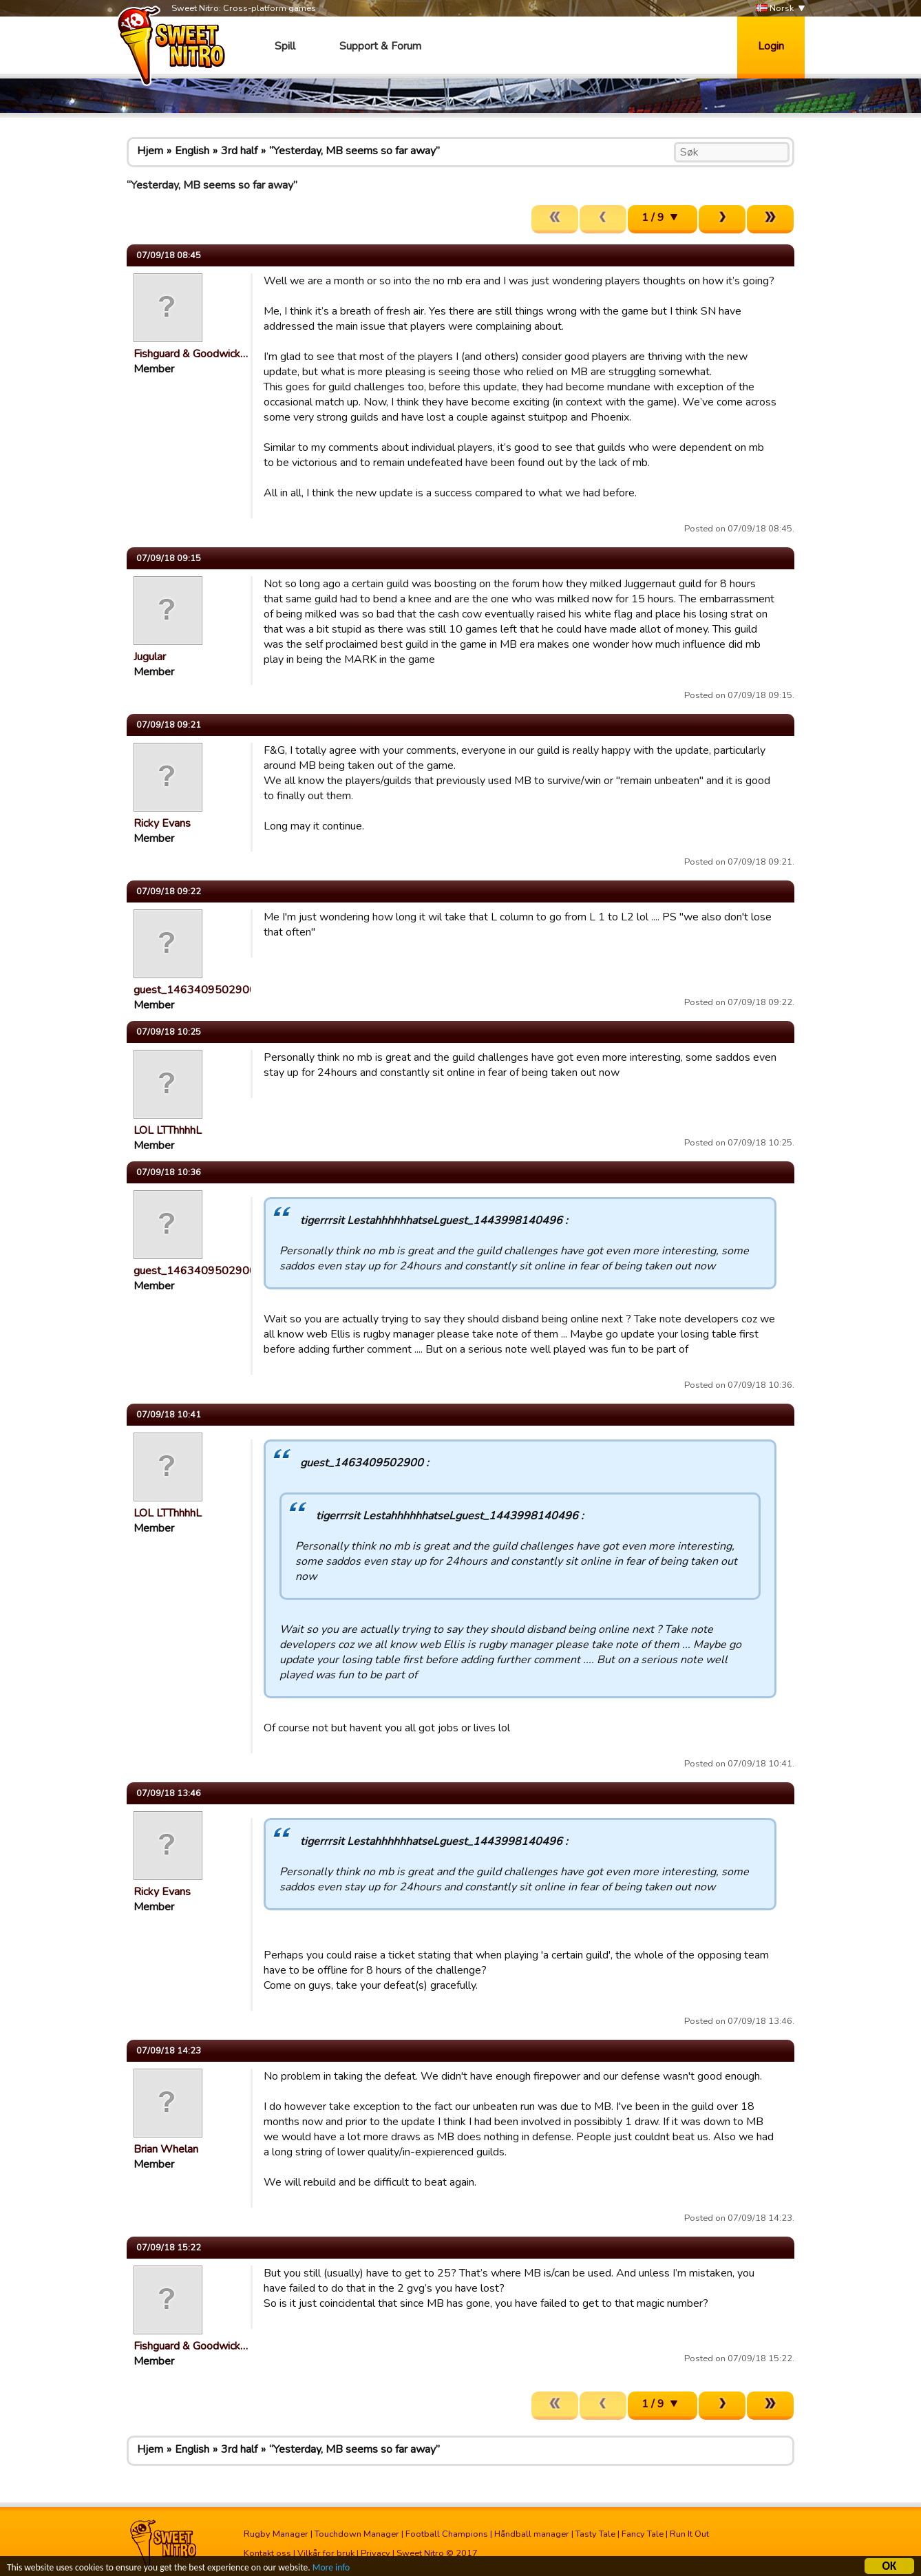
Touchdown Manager (357, 2534)
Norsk (775, 8)
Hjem (150, 150)
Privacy (375, 2553)
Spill (285, 46)
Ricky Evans (162, 823)
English (192, 150)
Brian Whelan (166, 2149)
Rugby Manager (276, 2534)
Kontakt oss (267, 2553)
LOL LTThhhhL (168, 1130)
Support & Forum (380, 46)
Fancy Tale (643, 2534)
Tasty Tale (595, 2534)
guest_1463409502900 (195, 989)
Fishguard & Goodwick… (191, 353)
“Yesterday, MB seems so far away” (354, 150)
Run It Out (689, 2534)
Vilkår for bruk (325, 2553)
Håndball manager (531, 2534)
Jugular (150, 656)
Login (771, 46)
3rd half (239, 150)
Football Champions (446, 2534)
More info (331, 2569)
